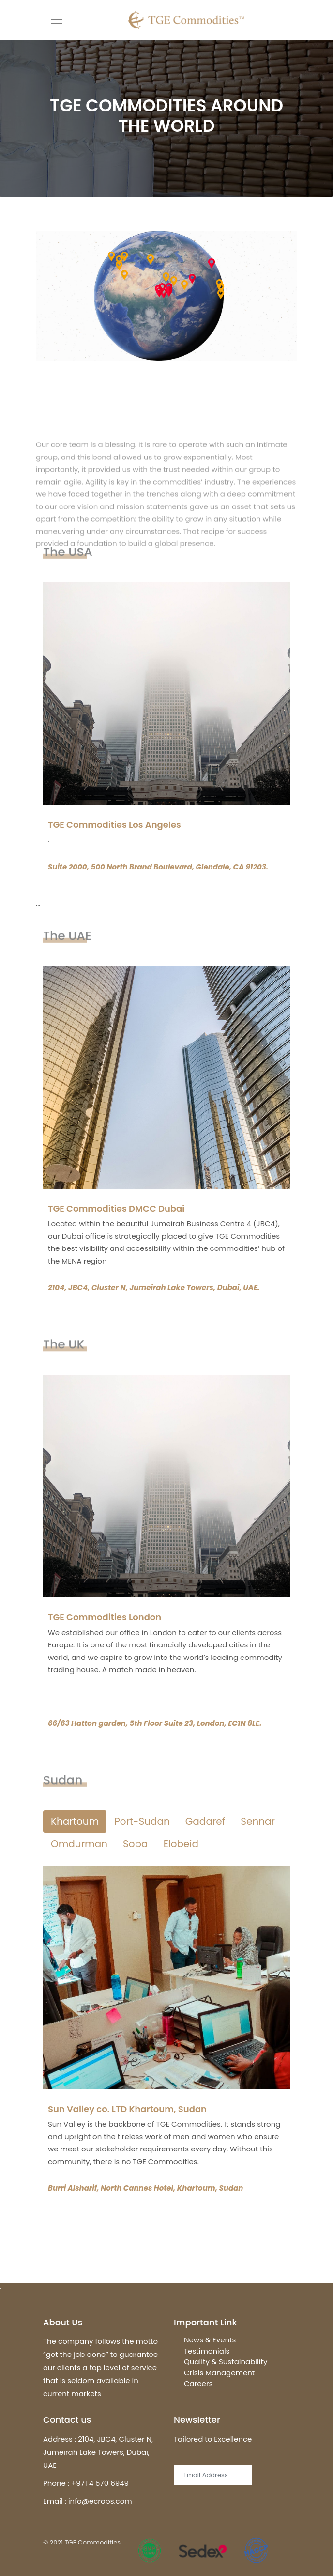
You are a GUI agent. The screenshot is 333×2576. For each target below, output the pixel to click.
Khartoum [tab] (75, 1821)
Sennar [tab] (258, 1821)
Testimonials (206, 2351)
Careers (198, 2383)
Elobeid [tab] (181, 1843)
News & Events (210, 2340)
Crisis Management (219, 2373)
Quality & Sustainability (225, 2361)
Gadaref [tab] (205, 1821)
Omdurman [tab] (79, 1843)
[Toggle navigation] (56, 20)
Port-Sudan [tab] (142, 1821)
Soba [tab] (135, 1843)
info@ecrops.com (100, 2501)
